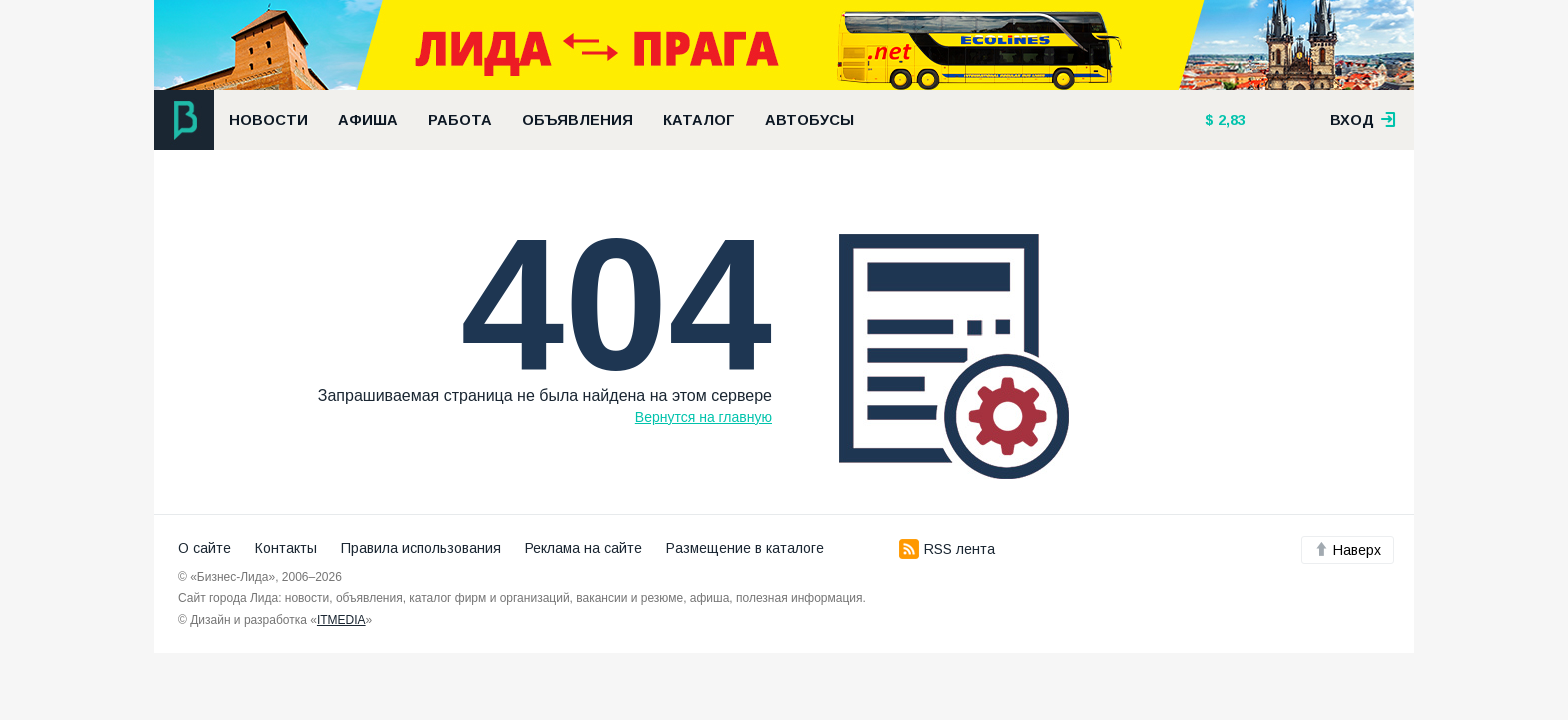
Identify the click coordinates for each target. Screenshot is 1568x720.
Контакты (286, 548)
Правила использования (421, 548)
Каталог (699, 120)
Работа (460, 120)
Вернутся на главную (703, 417)
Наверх (1347, 550)
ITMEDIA (341, 620)
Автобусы (809, 120)
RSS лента (947, 549)
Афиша (368, 120)
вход (1363, 120)
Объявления (577, 120)
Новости (268, 120)
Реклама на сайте (583, 548)
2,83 (1230, 120)
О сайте (204, 548)
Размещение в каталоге (745, 548)
